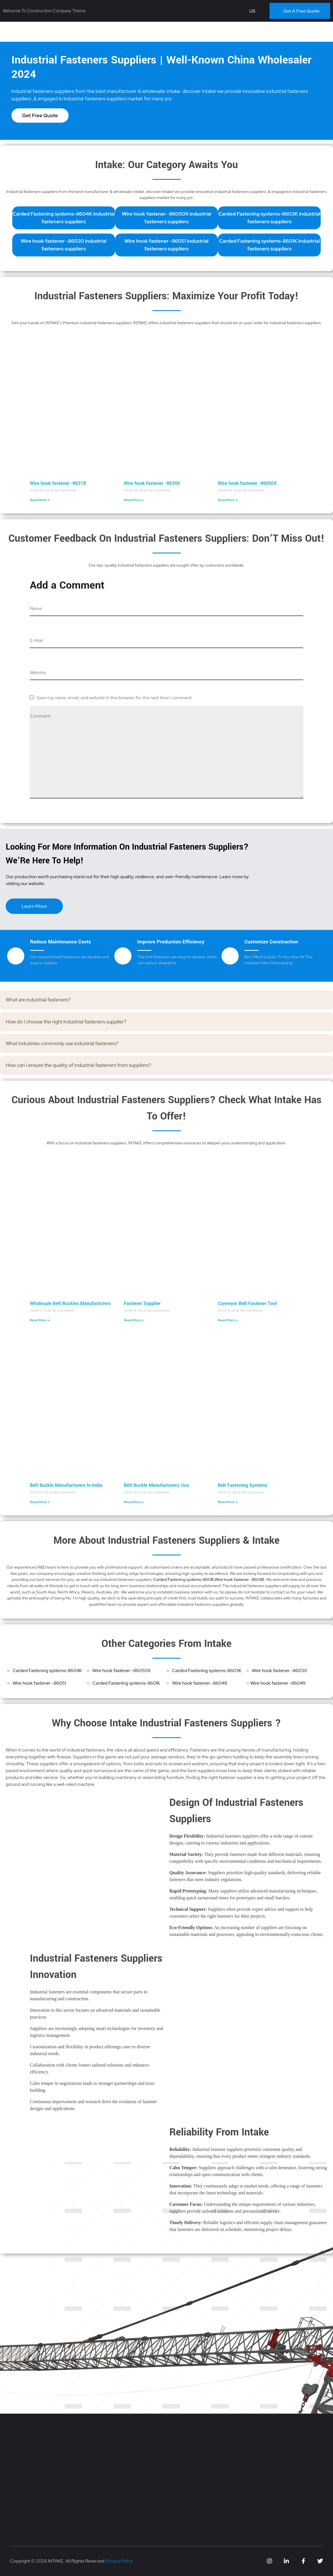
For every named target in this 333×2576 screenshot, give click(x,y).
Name (36, 608)
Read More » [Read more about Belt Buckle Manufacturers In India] (40, 1502)
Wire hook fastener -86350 (152, 483)
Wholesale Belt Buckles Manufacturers (70, 1303)
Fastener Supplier (142, 1303)
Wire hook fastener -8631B (58, 483)
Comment (40, 716)
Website (38, 673)
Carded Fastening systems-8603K (206, 1670)
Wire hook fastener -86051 (39, 1683)
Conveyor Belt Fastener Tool (247, 1303)
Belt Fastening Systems (243, 1485)
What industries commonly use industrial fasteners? (62, 1043)
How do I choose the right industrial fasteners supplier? (66, 1021)
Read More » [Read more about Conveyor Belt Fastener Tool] (228, 1320)
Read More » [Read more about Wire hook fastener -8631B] (40, 500)
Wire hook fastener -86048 (239, 1579)
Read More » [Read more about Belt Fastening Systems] (228, 1502)
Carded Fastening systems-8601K (183, 1579)
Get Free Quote (40, 115)
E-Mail (36, 640)
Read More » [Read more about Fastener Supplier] (134, 1320)
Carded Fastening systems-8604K (47, 1670)
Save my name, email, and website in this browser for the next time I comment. (114, 698)
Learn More (34, 906)
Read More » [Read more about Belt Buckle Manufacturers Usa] (134, 1502)
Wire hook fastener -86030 (279, 1670)
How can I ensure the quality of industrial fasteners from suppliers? (78, 1065)
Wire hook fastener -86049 (277, 1683)
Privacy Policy (119, 2561)
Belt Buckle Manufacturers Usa (156, 1485)
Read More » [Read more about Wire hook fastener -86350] (134, 500)
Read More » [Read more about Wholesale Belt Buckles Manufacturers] (40, 1320)
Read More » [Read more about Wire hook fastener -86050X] (228, 500)
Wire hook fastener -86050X (247, 483)
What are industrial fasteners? (38, 999)
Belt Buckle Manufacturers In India (66, 1485)
